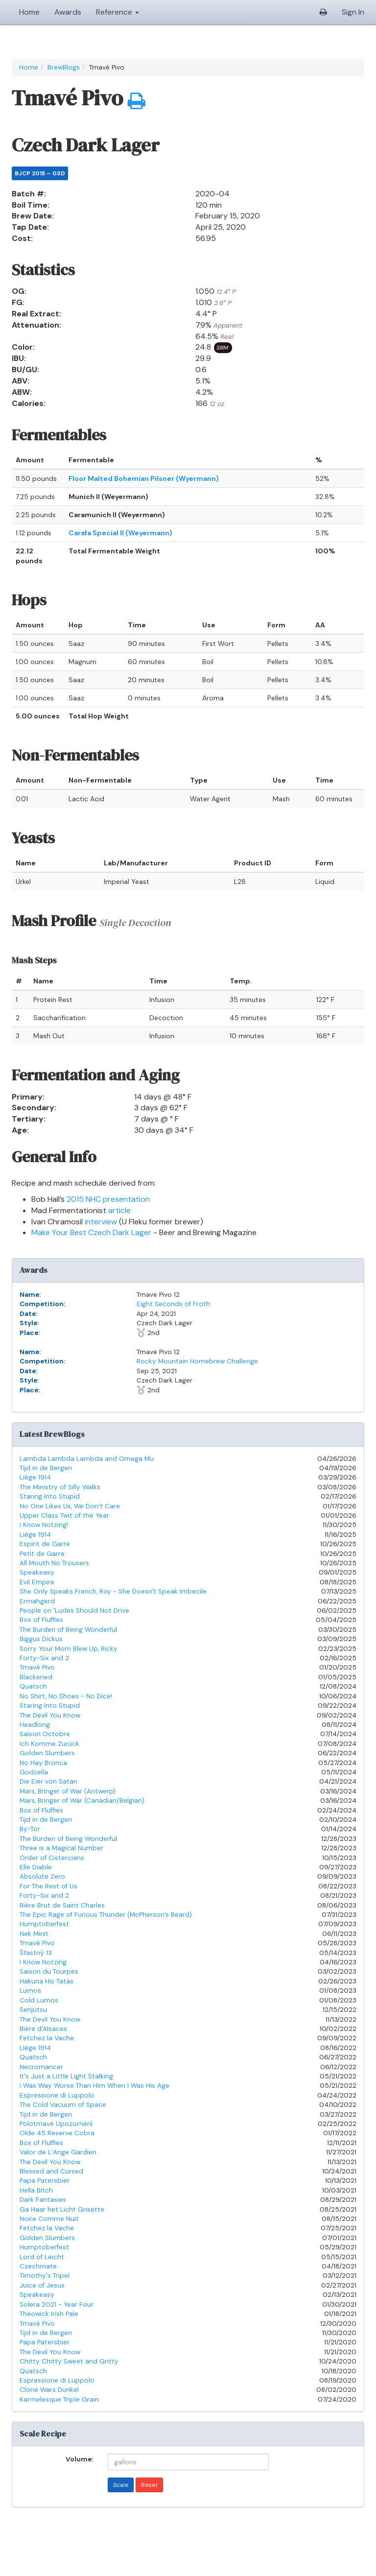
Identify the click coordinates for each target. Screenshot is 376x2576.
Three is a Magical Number (61, 1848)
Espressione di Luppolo (57, 2095)
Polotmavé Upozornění (56, 2124)
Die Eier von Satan (48, 1781)
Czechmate (38, 2266)
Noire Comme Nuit (49, 2219)
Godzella (34, 1772)
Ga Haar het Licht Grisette (62, 2209)
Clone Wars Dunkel (49, 2389)
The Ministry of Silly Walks (60, 1487)
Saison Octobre (45, 1734)
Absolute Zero (42, 1876)
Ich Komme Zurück (49, 1744)
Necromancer (41, 2067)
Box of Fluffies (41, 1620)
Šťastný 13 (36, 1953)
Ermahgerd (37, 1601)
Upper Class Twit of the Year (64, 1515)
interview (101, 1221)
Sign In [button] (353, 12)
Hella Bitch (36, 2190)
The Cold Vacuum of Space (63, 2104)
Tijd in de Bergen (46, 1468)
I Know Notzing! (44, 1525)
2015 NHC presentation (108, 1199)
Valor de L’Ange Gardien (58, 2152)
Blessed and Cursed (51, 2171)
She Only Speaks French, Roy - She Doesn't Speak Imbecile (113, 1591)
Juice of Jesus (42, 2285)
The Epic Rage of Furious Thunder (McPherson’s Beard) (106, 1914)
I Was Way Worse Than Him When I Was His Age (94, 2085)
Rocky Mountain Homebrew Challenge (197, 1361)
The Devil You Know (50, 1715)
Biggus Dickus (41, 1639)
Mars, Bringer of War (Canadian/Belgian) (82, 1800)
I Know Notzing (43, 1962)
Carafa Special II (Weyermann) (120, 532)
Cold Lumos (39, 2000)
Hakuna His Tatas (46, 1981)
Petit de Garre (42, 1554)
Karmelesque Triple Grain (59, 2399)
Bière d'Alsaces (43, 2029)
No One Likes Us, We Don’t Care (70, 1506)
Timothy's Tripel (45, 2275)
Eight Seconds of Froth (173, 1304)
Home (29, 12)
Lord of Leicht (42, 2257)
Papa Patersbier (45, 2180)
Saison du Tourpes (49, 1971)
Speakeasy (37, 1572)
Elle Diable (36, 1867)
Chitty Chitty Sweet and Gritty (69, 2361)
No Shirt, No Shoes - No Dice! (66, 1696)
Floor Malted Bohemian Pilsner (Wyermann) (144, 478)
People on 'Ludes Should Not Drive (74, 1610)
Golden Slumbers (47, 1753)
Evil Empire (37, 1582)
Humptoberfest (44, 1924)
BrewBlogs (63, 67)
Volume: (79, 2458)
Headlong (35, 1724)
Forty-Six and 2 (44, 1658)
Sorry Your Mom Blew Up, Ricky (69, 1649)
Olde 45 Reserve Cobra (57, 2133)
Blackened (36, 1677)
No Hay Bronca (43, 1763)
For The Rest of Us (48, 1886)
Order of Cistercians (52, 1858)
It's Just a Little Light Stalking (66, 2076)
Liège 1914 (35, 1477)
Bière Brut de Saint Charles (62, 1905)
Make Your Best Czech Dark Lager (91, 1232)
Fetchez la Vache (47, 2038)
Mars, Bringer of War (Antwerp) (68, 1791)
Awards (67, 12)
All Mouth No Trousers (54, 1563)
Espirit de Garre (45, 1544)
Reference (117, 12)
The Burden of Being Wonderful (68, 1629)
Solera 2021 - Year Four (57, 2304)
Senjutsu (33, 2009)
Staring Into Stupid (50, 1496)
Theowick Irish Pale (49, 2314)
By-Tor (30, 1829)
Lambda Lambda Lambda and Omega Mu (87, 1459)
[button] (323, 12)
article (119, 1210)
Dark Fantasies (43, 2199)
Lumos (30, 1990)
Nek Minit (34, 1934)
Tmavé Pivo (37, 1667)
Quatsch (33, 1686)
